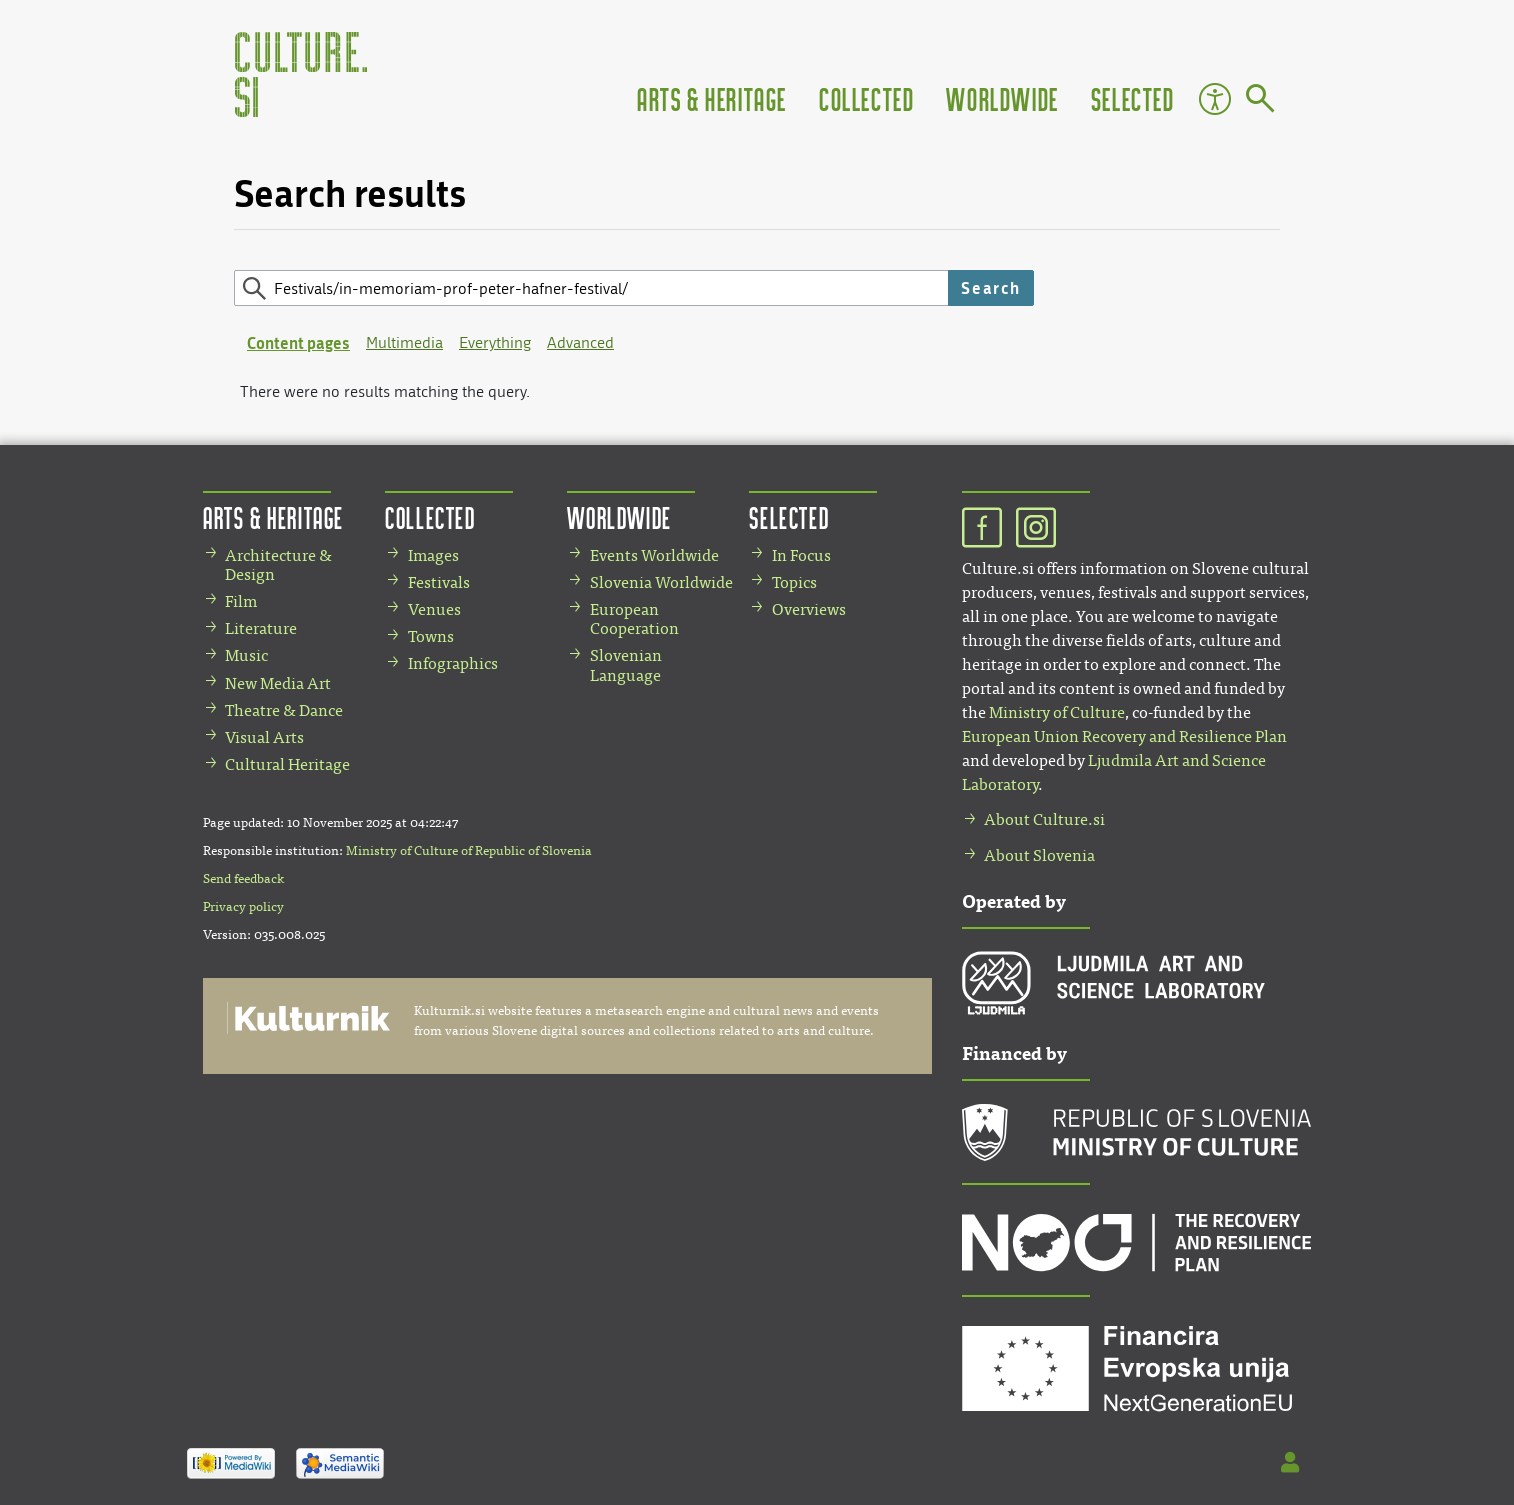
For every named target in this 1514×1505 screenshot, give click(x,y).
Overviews (809, 609)
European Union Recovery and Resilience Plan (1124, 736)
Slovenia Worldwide (661, 582)
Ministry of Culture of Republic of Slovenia (469, 851)
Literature (261, 628)
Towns (431, 636)
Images (433, 555)
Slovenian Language (626, 665)
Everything (495, 342)
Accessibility (1215, 99)
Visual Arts (264, 737)
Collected (866, 98)
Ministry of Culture (1057, 712)
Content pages (298, 342)
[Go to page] (1260, 102)
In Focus (801, 555)
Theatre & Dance (284, 710)
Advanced (580, 342)
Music (246, 655)
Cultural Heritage (287, 764)
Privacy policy (243, 907)
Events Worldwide (654, 555)
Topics (794, 582)
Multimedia (404, 342)
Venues (434, 609)
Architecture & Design (278, 565)
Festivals (439, 582)
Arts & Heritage (712, 98)
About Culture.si (1044, 819)
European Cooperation (634, 619)
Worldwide (1002, 98)
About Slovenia (1039, 855)
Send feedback (243, 879)
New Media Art (278, 683)
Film (241, 601)
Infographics (453, 663)
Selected (1133, 98)
